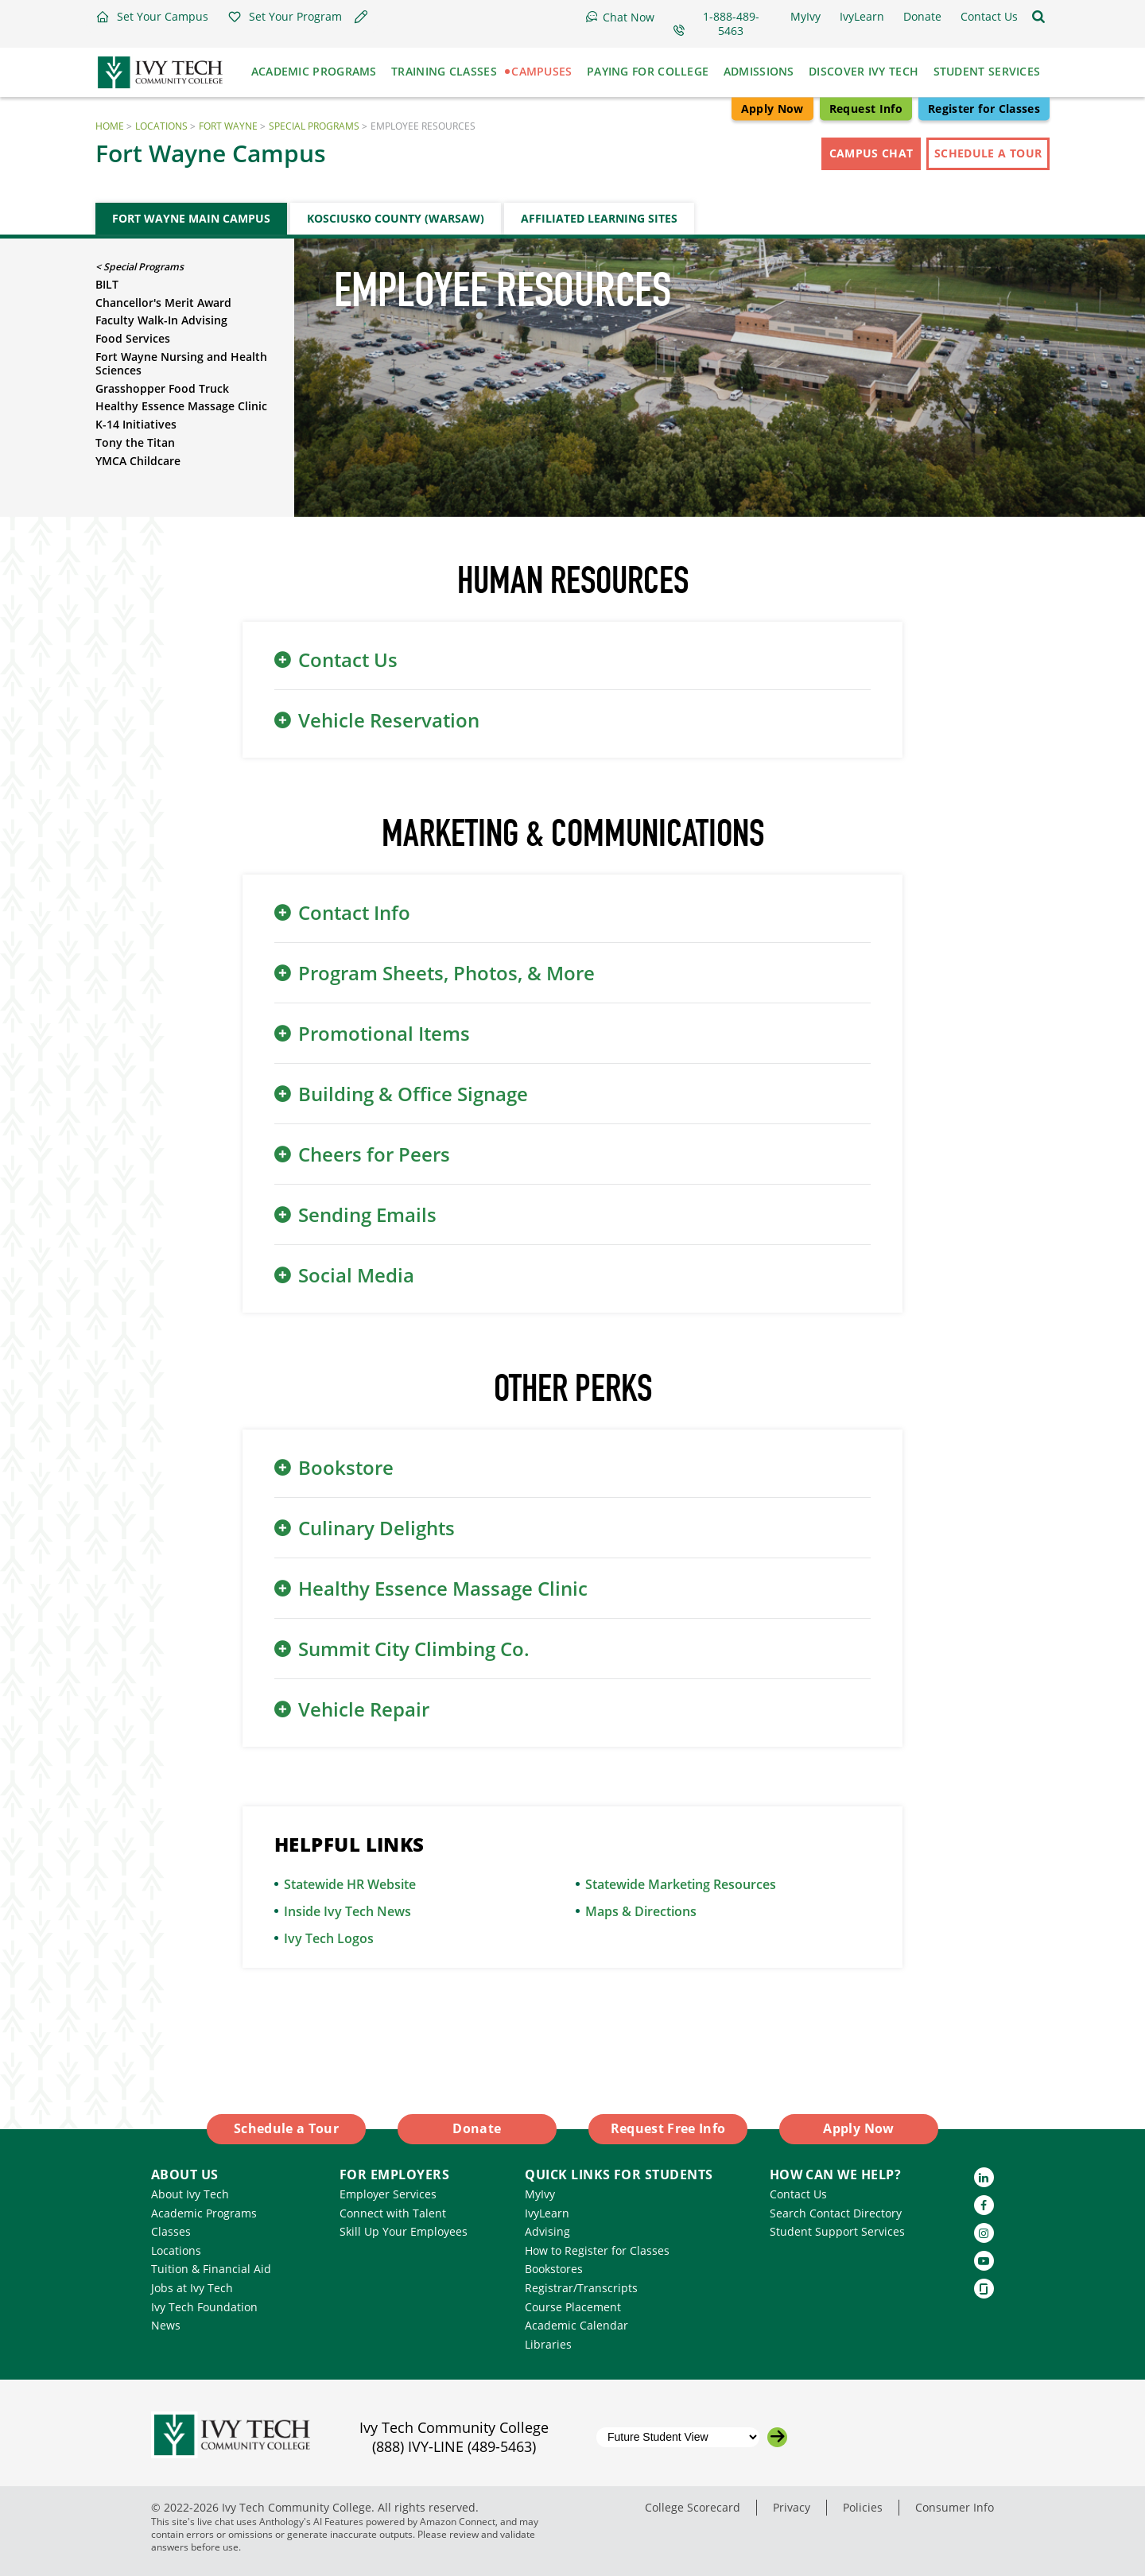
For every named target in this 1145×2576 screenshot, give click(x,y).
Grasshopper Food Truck (162, 388)
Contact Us (798, 2194)
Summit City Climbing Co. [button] (414, 1648)
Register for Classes (984, 108)
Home (109, 126)
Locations (161, 126)
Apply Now (772, 108)
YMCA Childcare (137, 460)
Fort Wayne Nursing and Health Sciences (181, 363)
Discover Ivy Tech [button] (863, 71)
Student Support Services (837, 2231)
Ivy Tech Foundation (204, 2306)
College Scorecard (692, 2507)
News (165, 2325)
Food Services (132, 338)
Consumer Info (954, 2507)
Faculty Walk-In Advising (161, 320)
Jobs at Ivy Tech (192, 2287)
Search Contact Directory (836, 2213)
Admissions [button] (759, 71)
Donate (476, 2128)
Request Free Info (668, 2128)
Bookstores (554, 2268)
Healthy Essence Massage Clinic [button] (443, 1588)
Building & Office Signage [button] (413, 1093)
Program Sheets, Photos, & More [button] (446, 973)
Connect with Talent (393, 2213)
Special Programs (314, 126)
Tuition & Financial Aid (211, 2268)
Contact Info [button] (354, 912)
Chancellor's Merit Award (163, 302)
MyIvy (540, 2194)
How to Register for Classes (597, 2250)
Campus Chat (871, 153)
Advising (547, 2231)
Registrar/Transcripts (581, 2287)
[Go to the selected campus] (777, 2437)
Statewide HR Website (350, 1884)
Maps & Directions (641, 1911)
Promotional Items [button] (384, 1033)
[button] (152, 16)
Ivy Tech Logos (329, 1938)
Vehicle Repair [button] (363, 1709)
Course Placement (573, 2306)
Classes (171, 2231)
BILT (106, 284)
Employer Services (388, 2194)
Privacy (791, 2507)
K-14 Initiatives (136, 424)
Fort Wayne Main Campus (191, 218)
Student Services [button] (987, 71)
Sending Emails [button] (367, 1214)
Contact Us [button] (348, 659)
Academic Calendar (576, 2325)
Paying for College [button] (647, 71)
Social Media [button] (356, 1275)
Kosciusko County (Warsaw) (395, 218)
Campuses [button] (541, 71)
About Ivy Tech (190, 2194)
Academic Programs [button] (314, 71)
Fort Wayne (228, 126)
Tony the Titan (135, 442)
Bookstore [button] (346, 1467)
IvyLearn (547, 2213)
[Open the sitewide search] (1038, 16)
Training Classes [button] (444, 71)
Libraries (548, 2344)
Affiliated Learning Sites (599, 218)
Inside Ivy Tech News (347, 1911)
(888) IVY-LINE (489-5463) (454, 2446)
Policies (863, 2507)
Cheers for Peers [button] (374, 1154)
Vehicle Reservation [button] (388, 720)
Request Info (865, 108)
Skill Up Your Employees (404, 2231)
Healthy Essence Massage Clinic (181, 405)
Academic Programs (204, 2213)
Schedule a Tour (988, 153)
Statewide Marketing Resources (680, 1884)
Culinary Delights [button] (376, 1528)
